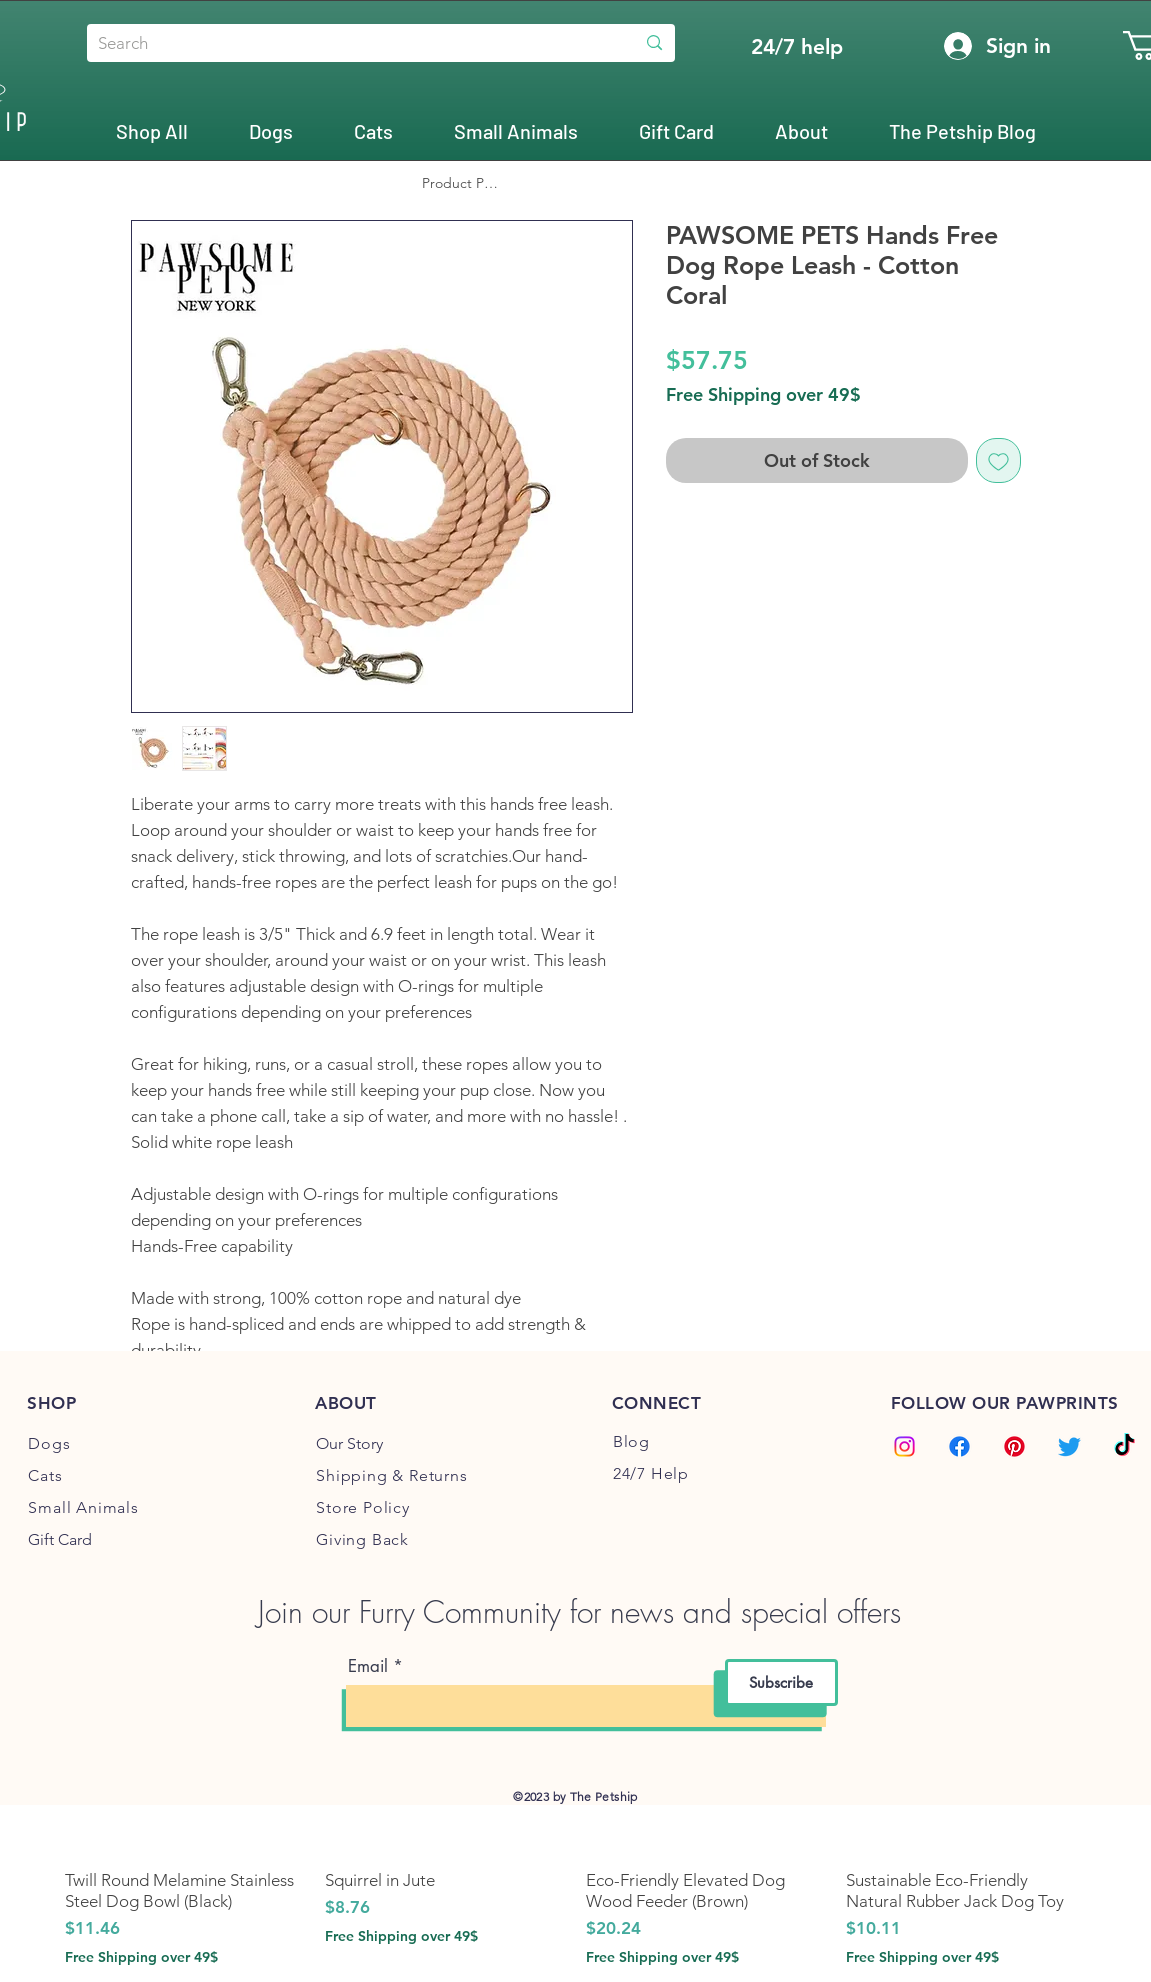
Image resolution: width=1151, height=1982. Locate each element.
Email (368, 1666)
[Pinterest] (1014, 1446)
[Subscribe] (781, 1682)
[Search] (345, 44)
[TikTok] (1124, 1446)
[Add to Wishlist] (998, 460)
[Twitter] (1069, 1446)
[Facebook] (959, 1446)
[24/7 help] (797, 46)
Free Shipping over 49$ (763, 395)
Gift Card (60, 1539)
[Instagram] (904, 1446)
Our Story (349, 1443)
